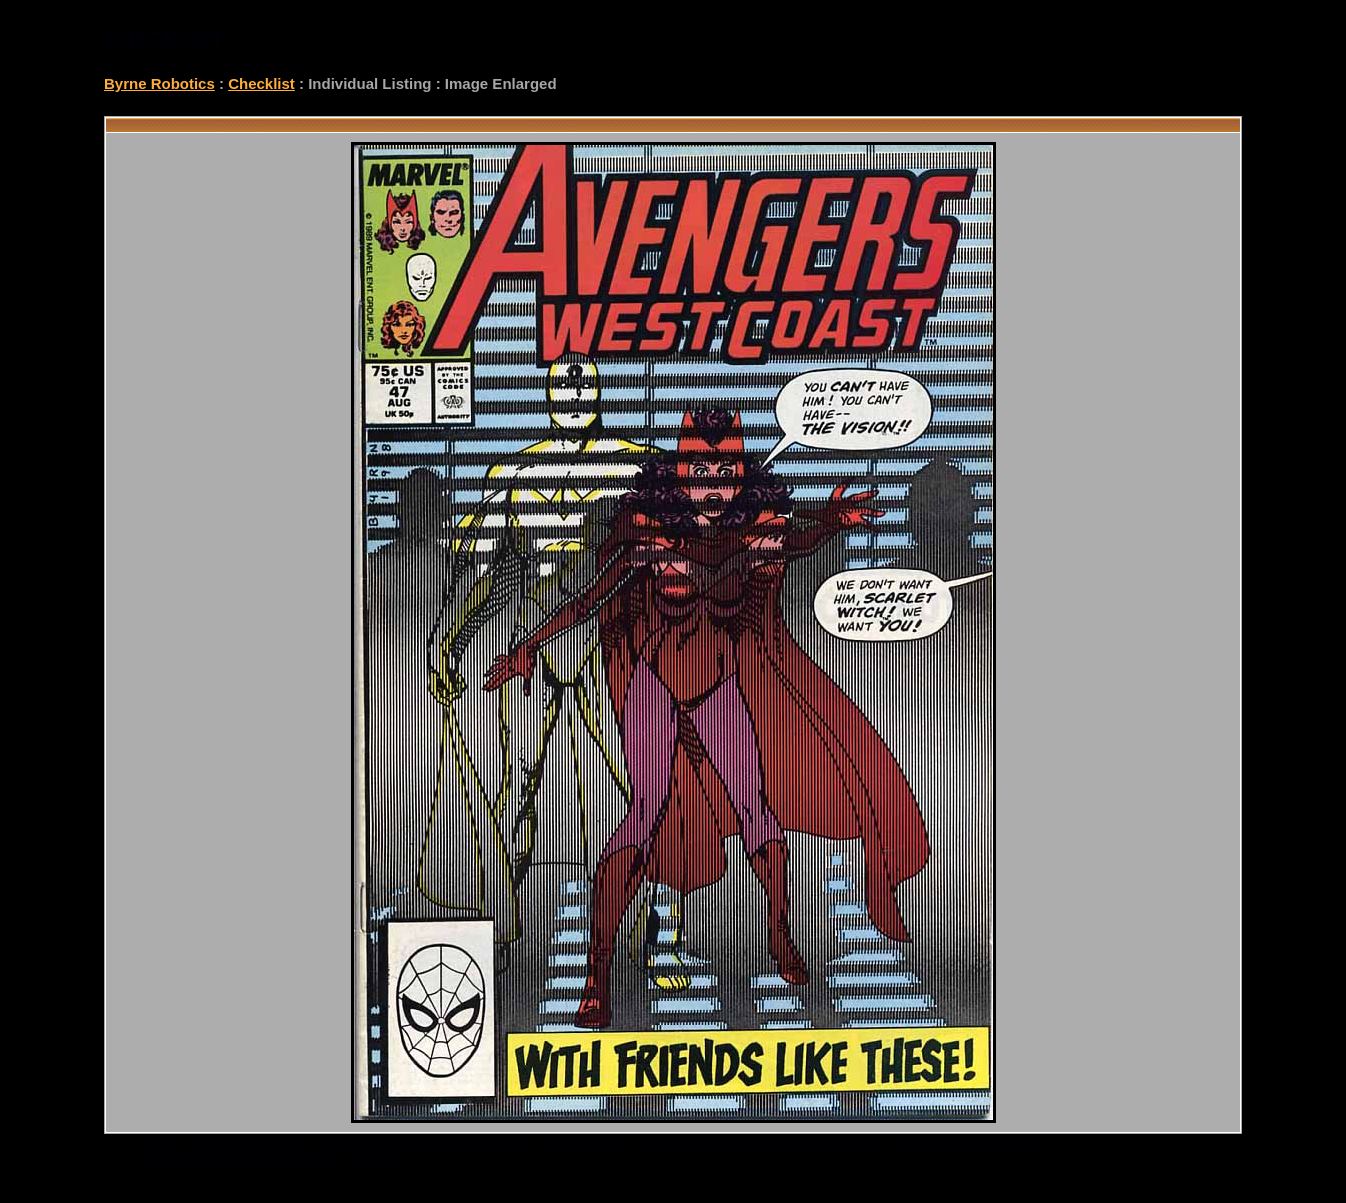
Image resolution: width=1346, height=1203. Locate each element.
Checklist (261, 83)
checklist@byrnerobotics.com (241, 1159)
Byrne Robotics (159, 83)
